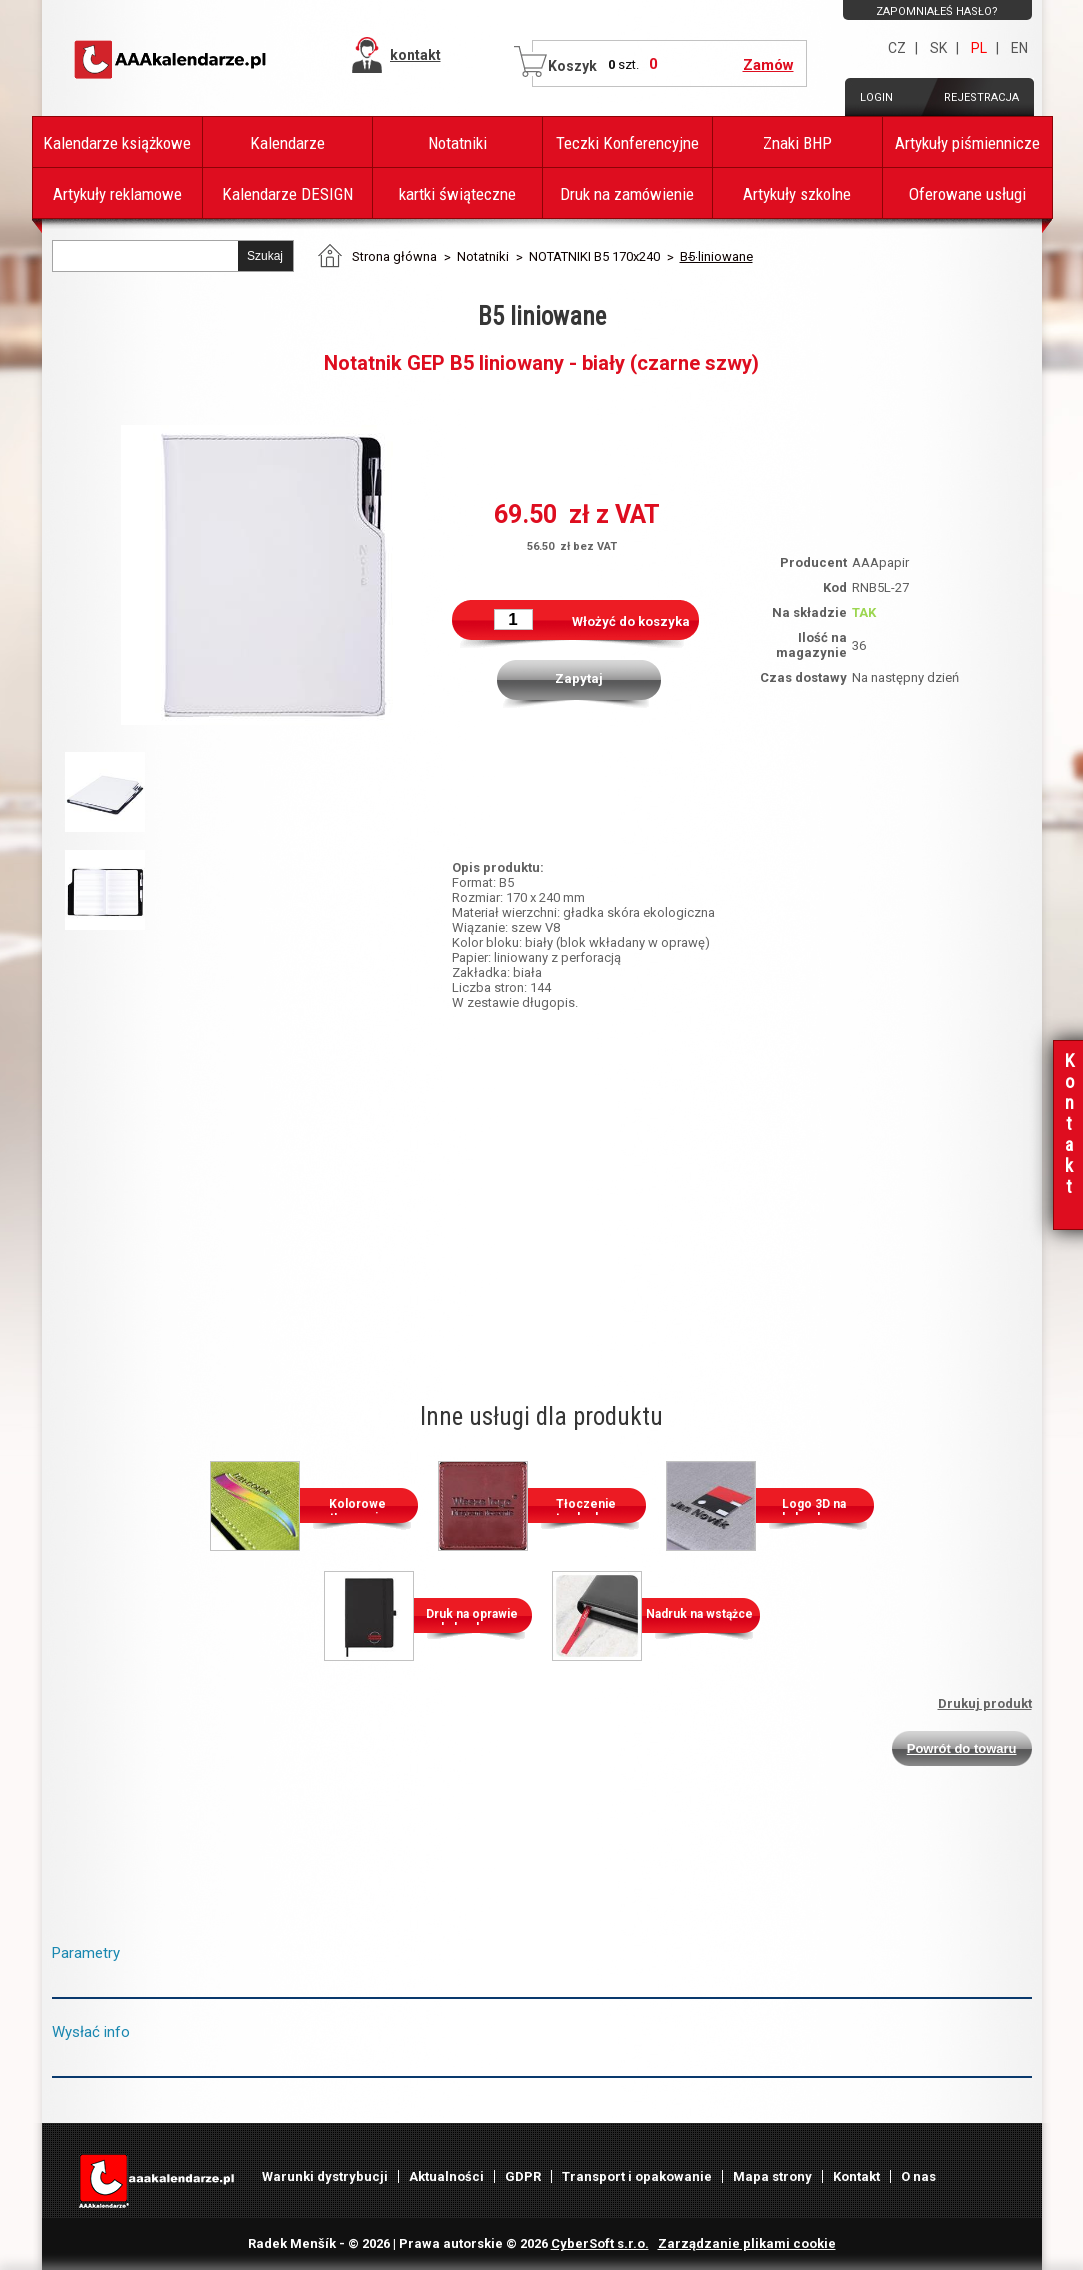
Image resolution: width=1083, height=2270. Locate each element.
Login (876, 97)
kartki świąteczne (457, 194)
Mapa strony (772, 2176)
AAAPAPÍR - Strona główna (172, 60)
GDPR (523, 2176)
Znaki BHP (797, 143)
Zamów (768, 65)
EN (1019, 48)
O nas (918, 2176)
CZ (897, 48)
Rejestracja (981, 97)
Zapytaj (579, 678)
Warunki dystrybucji (325, 2176)
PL (979, 48)
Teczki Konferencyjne (627, 143)
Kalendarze (287, 143)
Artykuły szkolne (797, 194)
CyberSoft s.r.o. (600, 2243)
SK (938, 48)
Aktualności (446, 2176)
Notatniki (457, 143)
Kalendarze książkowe (117, 143)
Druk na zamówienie (627, 194)
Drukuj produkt (985, 1703)
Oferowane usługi (967, 194)
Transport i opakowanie (637, 2176)
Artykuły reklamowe (117, 194)
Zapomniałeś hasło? (937, 11)
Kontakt (856, 2176)
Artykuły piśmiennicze (967, 143)
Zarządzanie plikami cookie (747, 2243)
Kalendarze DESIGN (287, 194)
